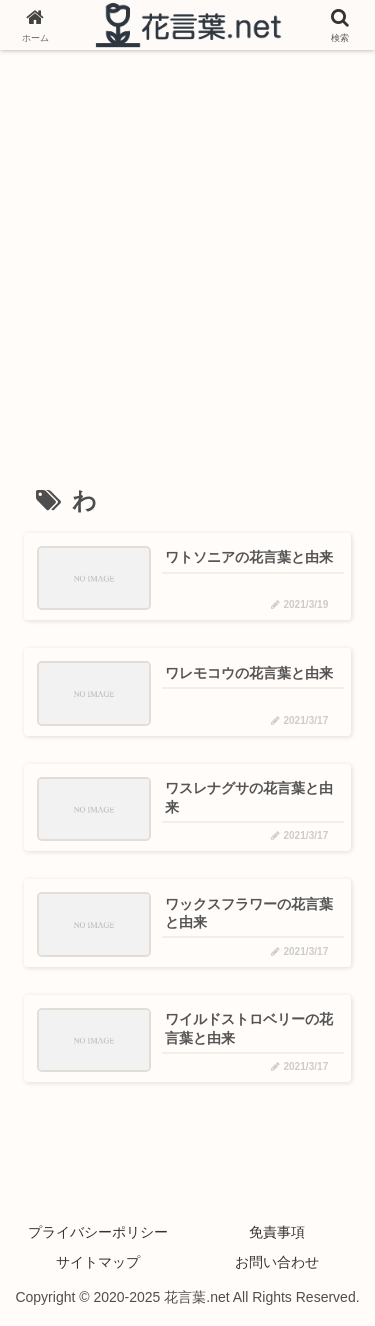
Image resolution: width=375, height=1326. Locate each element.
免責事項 (277, 1232)
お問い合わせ (277, 1262)
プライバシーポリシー (98, 1232)
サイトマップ (98, 1262)
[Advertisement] (187, 255)
